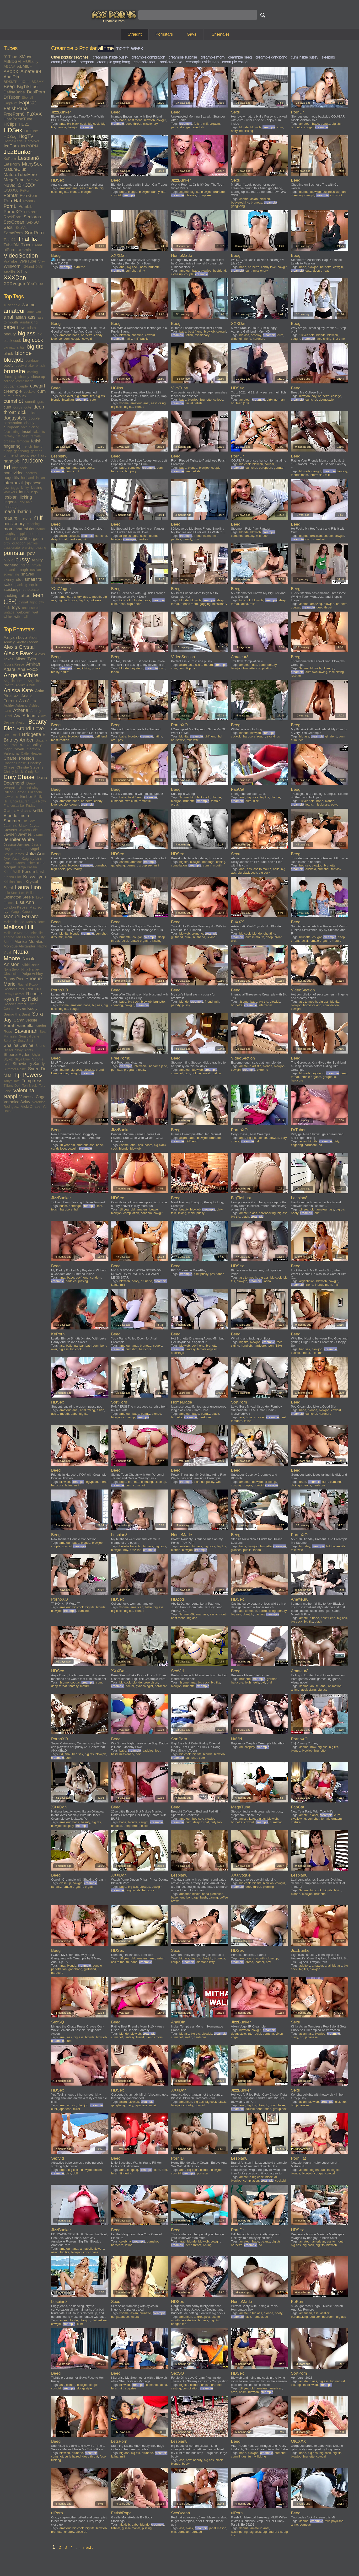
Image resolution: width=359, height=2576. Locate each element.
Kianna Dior (12, 877)
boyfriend (219, 270)
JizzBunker (18, 152)
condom (64, 338)
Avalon (21, 722)
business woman (334, 192)
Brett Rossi (12, 735)
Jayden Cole (28, 830)
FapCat (27, 103)
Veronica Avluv (17, 1102)
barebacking (267, 1213)
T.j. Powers (27, 1074)
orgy (7, 543)
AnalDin (11, 76)
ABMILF (24, 66)
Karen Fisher (25, 863)
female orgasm (140, 940)
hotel (306, 1353)
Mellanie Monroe (16, 933)
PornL (10, 206)
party (174, 127)
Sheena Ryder (17, 1054)
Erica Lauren (19, 801)
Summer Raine (15, 1069)
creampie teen (145, 62)
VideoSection (21, 255)
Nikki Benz (30, 965)
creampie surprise (183, 57)
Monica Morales (28, 941)
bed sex (304, 865)
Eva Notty (39, 801)
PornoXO (13, 211)
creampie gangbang (271, 57)
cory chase (277, 2105)
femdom (23, 441)
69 (192, 1614)
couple (22, 386)
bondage (32, 360)
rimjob (36, 565)
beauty (10, 334)
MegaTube (14, 179)
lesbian (11, 497)
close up (38, 377)
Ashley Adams (15, 705)
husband (27, 478)
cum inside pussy (304, 57)
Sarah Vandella (18, 1025)
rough (23, 570)
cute (27, 407)
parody (187, 539)
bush (203, 1897)
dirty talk (216, 1822)
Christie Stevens (29, 767)
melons (25, 518)
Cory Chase (19, 777)
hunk (188, 937)
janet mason (217, 2528)
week (137, 48)
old (15, 539)
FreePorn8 (14, 114)
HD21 (24, 124)
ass (32, 317)
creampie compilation (148, 57)
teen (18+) (243, 403)
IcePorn (11, 145)
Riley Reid (27, 999)
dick (22, 412)
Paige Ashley (32, 974)
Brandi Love (30, 728)
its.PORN (29, 146)
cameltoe (134, 467)
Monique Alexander (19, 946)
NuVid (10, 185)
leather (259, 1962)
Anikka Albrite (26, 685)
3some (29, 304)
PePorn (25, 190)
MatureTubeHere (20, 174)
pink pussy (201, 1274)
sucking (10, 595)
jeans (309, 804)
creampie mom (212, 57)
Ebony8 (27, 97)
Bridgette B (34, 734)
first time (339, 338)
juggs (15, 487)
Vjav (41, 261)
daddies (71, 1281)
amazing (316, 604)
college (9, 381)
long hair (25, 502)
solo (8, 584)
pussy (22, 559)
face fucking (30, 427)
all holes (125, 536)
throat (23, 602)
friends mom (299, 475)
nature (41, 529)
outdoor (18, 543)
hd (7, 467)
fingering (12, 446)
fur (344, 2101)
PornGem (28, 195)
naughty (10, 534)
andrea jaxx (202, 2316)
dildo (33, 413)
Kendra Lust (33, 871)
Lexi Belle (26, 893)
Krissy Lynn (34, 876)
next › (88, 2547)
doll (75, 2173)
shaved (27, 574)
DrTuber (12, 97)
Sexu (9, 227)
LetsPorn (12, 164)
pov (31, 553)
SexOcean (14, 222)
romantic (10, 570)
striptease (31, 589)
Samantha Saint (17, 1014)
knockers (10, 492)
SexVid (21, 228)
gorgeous (329, 1077)
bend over (66, 396)
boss (143, 267)
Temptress (32, 1080)
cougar (9, 386)
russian (35, 570)
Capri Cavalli (14, 749)
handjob (11, 460)
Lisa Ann (25, 902)
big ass (26, 333)
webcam (23, 612)
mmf (321, 1353)
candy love (268, 267)
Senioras (32, 216)
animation (334, 1686)
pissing (41, 547)
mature (10, 518)
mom (8, 528)
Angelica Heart (15, 681)
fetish (36, 440)
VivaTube (27, 261)
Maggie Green (21, 912)
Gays (191, 34)
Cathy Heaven (31, 753)
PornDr (11, 195)
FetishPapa (16, 108)
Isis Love (29, 821)
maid (191, 1213)
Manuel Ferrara (21, 917)
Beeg (9, 86)
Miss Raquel (25, 937)
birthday (304, 1546)
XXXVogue (14, 283)
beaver (154, 1209)
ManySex (32, 164)
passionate (12, 547)
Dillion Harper (15, 792)
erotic (188, 2037)
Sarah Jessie (25, 1020)
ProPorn (31, 212)
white (8, 617)
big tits (35, 346)
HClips (10, 124)
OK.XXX (26, 185)
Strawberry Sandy (28, 1063)
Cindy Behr (33, 772)
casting (32, 372)
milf (38, 517)
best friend (135, 120)
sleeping (328, 57)
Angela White (21, 675)
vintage (9, 612)
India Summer (16, 818)
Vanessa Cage (32, 1097)
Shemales (221, 34)
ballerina (72, 1345)
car (163, 192)
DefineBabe (14, 92)
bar (82, 1345)
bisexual (271, 2177)
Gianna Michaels (17, 810)
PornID (29, 201)
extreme (79, 267)
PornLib (25, 206)
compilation (24, 381)
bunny (155, 192)
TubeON (11, 245)
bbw (21, 327)
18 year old (12, 305)
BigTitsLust (28, 86)
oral (23, 538)
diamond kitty (205, 1962)
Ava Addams (26, 715)
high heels (19, 468)
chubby (23, 377)
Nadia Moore (16, 955)
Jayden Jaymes (18, 834)
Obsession (11, 974)
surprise (130, 2388)
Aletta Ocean (27, 642)
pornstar (14, 553)
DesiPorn (36, 91)
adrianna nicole (189, 1894)
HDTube (31, 131)
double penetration (258, 2109)
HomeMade (13, 141)
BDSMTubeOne (17, 82)
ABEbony (30, 61)
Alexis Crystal (19, 647)
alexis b (124, 2524)
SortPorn (34, 232)
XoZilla (9, 272)
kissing (36, 487)
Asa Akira (27, 701)
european (11, 427)
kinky (25, 487)
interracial (13, 482)
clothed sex (100, 2320)
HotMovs (32, 141)
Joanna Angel (27, 849)
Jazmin (39, 834)
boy (313, 396)
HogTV (26, 136)
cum (41, 391)
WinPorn (12, 266)
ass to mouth (89, 188)
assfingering (239, 2531)
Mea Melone (35, 922)
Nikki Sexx (11, 969)
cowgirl (37, 385)
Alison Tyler (25, 659)
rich (301, 740)
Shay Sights (24, 1050)
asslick (325, 2313)
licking (26, 497)
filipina (190, 668)
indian (40, 478)
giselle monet (131, 2528)
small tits (33, 579)
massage (11, 507)
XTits (22, 271)
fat (18, 436)
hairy (42, 455)
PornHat (12, 200)
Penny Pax (13, 979)
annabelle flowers (92, 2248)
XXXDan (15, 277)
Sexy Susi (25, 1041)
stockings (12, 589)
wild (26, 617)
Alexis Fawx (18, 653)
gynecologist (144, 1686)
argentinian (307, 1281)
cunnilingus (34, 401)
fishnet (115, 2528)
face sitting (12, 432)
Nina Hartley (30, 969)
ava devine (188, 2320)
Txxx (25, 244)
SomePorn (13, 233)
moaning (33, 524)
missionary (14, 523)
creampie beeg (240, 57)
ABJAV (9, 66)
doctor (130, 1686)
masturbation (17, 511)
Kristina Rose (13, 882)
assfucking (29, 322)
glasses (191, 195)
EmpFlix (10, 103)
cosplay (256, 335)
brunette (14, 371)
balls (276, 869)
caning (220, 862)
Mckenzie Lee (14, 922)
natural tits (25, 529)
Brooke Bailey (30, 745)
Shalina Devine (18, 1045)
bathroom (92, 1345)
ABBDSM (12, 61)
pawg (334, 804)
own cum (130, 801)
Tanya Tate (12, 1081)
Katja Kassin (27, 867)
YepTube (35, 283)
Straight (135, 34)
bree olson (151, 1682)
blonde (23, 353)
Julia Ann (35, 853)
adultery (304, 1965)
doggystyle (15, 417)
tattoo (25, 595)
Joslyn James (14, 854)
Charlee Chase (15, 763)
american (34, 311)
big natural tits (14, 347)
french (27, 446)
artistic (256, 1066)
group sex (28, 455)
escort (145, 1826)
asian (21, 317)
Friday (30, 805)
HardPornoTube (18, 119)
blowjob (13, 359)
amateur (14, 310)
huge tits (11, 477)
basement (178, 1897)
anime (295, 1689)
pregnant (87, 62)
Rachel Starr (14, 989)
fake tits (39, 432)
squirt (33, 585)
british (40, 365)
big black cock (77, 123)
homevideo (13, 473)
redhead (11, 565)
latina (24, 492)
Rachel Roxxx (28, 984)
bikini (337, 1890)
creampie (13, 391)
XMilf (39, 267)
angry (77, 596)
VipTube (10, 261)
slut (19, 579)
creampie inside (63, 62)
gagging (204, 604)
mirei (76, 2109)
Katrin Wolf (12, 872)
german (36, 451)
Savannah (26, 1031)
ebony (29, 423)
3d (61, 1754)
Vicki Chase (31, 1106)
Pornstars (164, 34)
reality (37, 560)
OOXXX (11, 190)
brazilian (68, 399)
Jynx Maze (12, 858)
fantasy (9, 436)
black (8, 353)
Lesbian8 (28, 158)
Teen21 (10, 239)
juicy (133, 471)
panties (32, 543)
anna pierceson (212, 1894)
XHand (28, 266)
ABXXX (11, 71)
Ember (26, 796)
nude (34, 534)
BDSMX (38, 82)
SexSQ (32, 222)
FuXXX (34, 114)
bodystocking (240, 202)
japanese (33, 483)
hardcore (32, 460)
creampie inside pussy (110, 57)
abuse (314, 1686)
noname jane (158, 1066)
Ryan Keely (27, 1008)
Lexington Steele (19, 897)
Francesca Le (14, 805)
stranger (185, 127)
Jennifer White (19, 839)
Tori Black (29, 1085)
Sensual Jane (29, 1036)
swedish (198, 127)
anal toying (87, 1410)
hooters (31, 473)
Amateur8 (31, 71)
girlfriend (11, 455)
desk (122, 604)
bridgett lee (178, 2324)
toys (16, 607)
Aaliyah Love (15, 637)
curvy (17, 407)
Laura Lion (28, 887)
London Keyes (15, 907)
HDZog (10, 136)
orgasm (36, 538)
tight (33, 602)
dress (249, 1962)
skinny (9, 579)
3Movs (25, 56)
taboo (115, 672)
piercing (28, 547)
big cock (33, 340)
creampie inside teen (202, 62)
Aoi (16, 696)
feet (25, 436)
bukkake (95, 600)
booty (9, 365)
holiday (196, 1073)
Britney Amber (19, 739)
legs (34, 492)
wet (35, 612)
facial (26, 431)
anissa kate (247, 1818)
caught (295, 338)
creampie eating (234, 62)
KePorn (10, 158)
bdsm (31, 328)
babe (9, 327)
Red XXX (34, 989)
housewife (178, 740)
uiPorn (9, 249)
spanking (20, 585)
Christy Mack (13, 772)
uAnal (37, 245)
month (122, 48)
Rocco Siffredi (15, 1004)
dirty (142, 270)
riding (25, 565)
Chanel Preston (19, 758)
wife (17, 616)
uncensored (30, 608)
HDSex (13, 130)
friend (38, 446)
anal (8, 317)
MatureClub (15, 169)
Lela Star (10, 893)
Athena (20, 710)
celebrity (125, 2241)
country (188, 2105)
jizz (6, 487)
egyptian (92, 1482)
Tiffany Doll (12, 1085)
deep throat (133, 123)
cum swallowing (316, 672)
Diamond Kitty (28, 788)
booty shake (25, 365)
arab (182, 2241)
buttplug (132, 2170)
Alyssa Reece (14, 664)
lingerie (10, 502)
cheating (10, 377)
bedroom (328, 2316)
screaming (11, 574)
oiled (7, 539)
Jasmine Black (15, 825)
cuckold (29, 391)
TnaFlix (27, 239)
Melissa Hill (18, 927)
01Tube (10, 56)
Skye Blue (22, 1059)
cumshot (13, 401)
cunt (7, 407)
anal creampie (171, 62)
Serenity (10, 1041)
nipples (23, 534)
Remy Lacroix (14, 994)
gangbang (21, 451)
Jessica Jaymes (17, 844)
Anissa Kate (18, 690)
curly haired (72, 2456)
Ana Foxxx (27, 669)
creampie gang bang (113, 62)
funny (8, 451)
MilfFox (33, 180)
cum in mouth (15, 396)
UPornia (24, 250)
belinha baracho (130, 1546)
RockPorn (12, 217)
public (8, 560)
